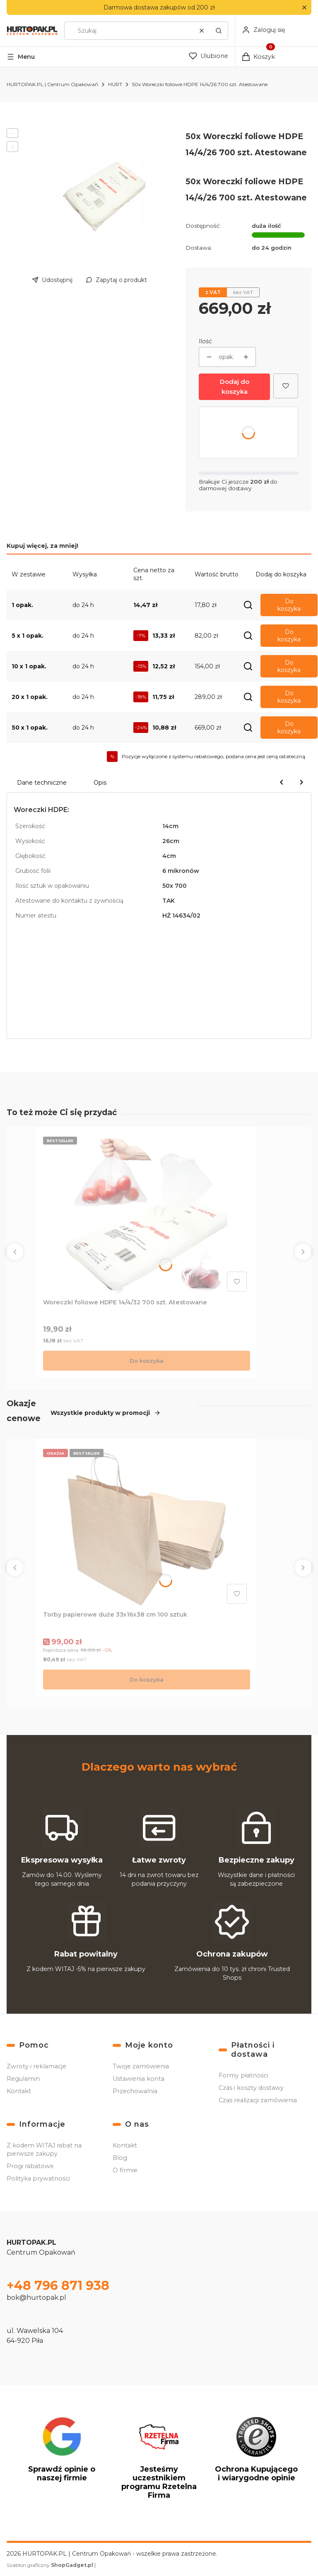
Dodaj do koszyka (234, 386)
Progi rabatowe (30, 2166)
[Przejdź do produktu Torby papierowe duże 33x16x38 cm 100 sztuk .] (146, 1526)
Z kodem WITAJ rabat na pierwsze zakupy (44, 2149)
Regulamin (23, 2078)
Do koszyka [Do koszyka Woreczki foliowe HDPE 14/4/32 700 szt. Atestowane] (147, 1360)
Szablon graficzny (50, 2565)
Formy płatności (243, 2075)
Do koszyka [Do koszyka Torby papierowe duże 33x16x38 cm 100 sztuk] (147, 1679)
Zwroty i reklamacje (36, 2066)
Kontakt (19, 2091)
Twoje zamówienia (141, 2066)
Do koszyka (289, 605)
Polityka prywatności (38, 2178)
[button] (304, 7)
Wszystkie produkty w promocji (106, 1412)
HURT (115, 84)
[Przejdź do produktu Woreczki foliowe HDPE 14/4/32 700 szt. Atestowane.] (146, 1214)
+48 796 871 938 (58, 2285)
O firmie (125, 2170)
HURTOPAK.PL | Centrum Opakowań (52, 84)
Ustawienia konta (138, 2078)
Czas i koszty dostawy (251, 2088)
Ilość (205, 341)
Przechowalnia (135, 2091)
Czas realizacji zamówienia (258, 2100)
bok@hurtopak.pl (36, 2297)
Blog (120, 2158)
